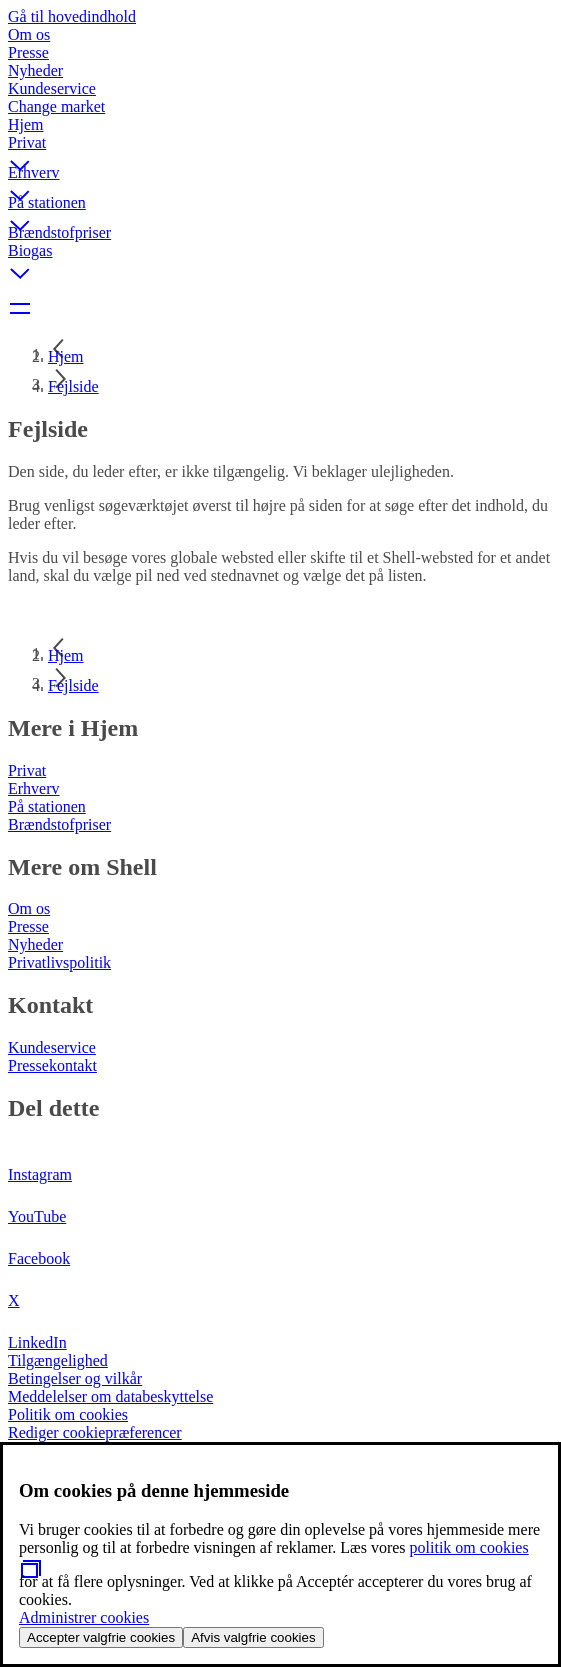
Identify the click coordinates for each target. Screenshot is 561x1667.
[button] (280, 149)
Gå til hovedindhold (72, 16)
